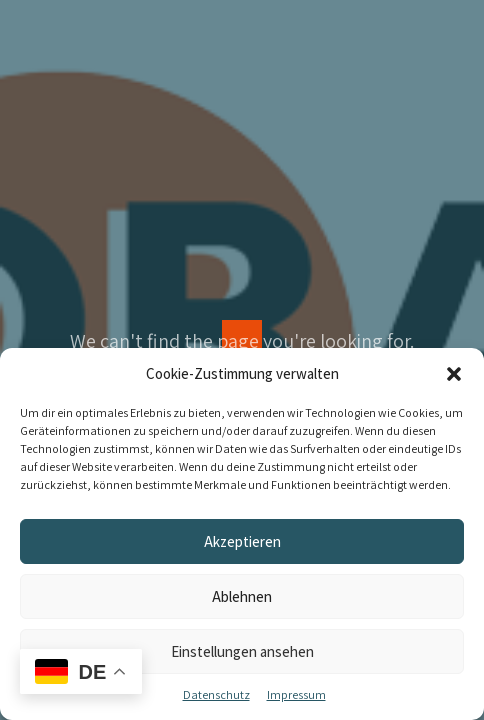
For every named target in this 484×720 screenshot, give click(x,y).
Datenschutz (216, 694)
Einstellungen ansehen (242, 651)
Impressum (296, 694)
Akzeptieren (242, 541)
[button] (454, 374)
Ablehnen (242, 596)
